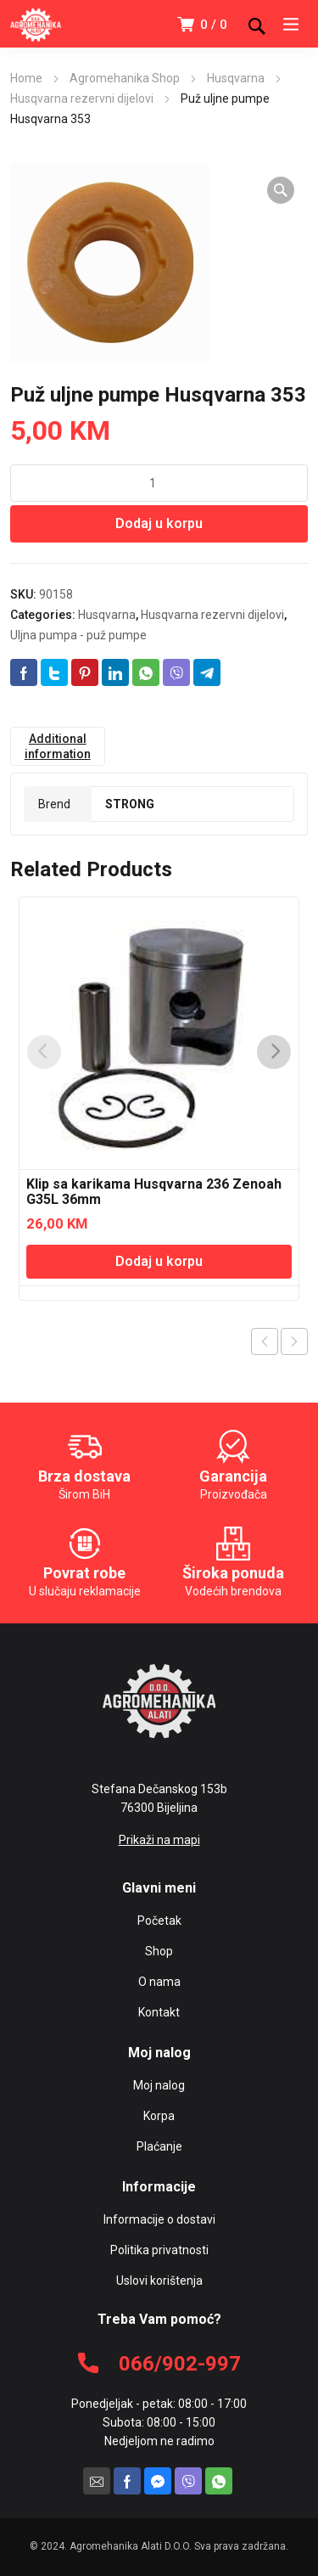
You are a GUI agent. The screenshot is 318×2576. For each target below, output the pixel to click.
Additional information (58, 746)
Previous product (264, 1341)
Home (26, 78)
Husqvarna (236, 78)
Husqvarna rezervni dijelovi (81, 98)
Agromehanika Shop (125, 78)
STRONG (129, 804)
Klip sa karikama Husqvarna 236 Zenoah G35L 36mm (154, 1191)
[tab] (57, 746)
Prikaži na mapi (159, 1840)
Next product (294, 1341)
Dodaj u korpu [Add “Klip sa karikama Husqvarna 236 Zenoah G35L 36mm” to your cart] (159, 1261)
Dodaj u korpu (159, 523)
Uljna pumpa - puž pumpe (78, 635)
